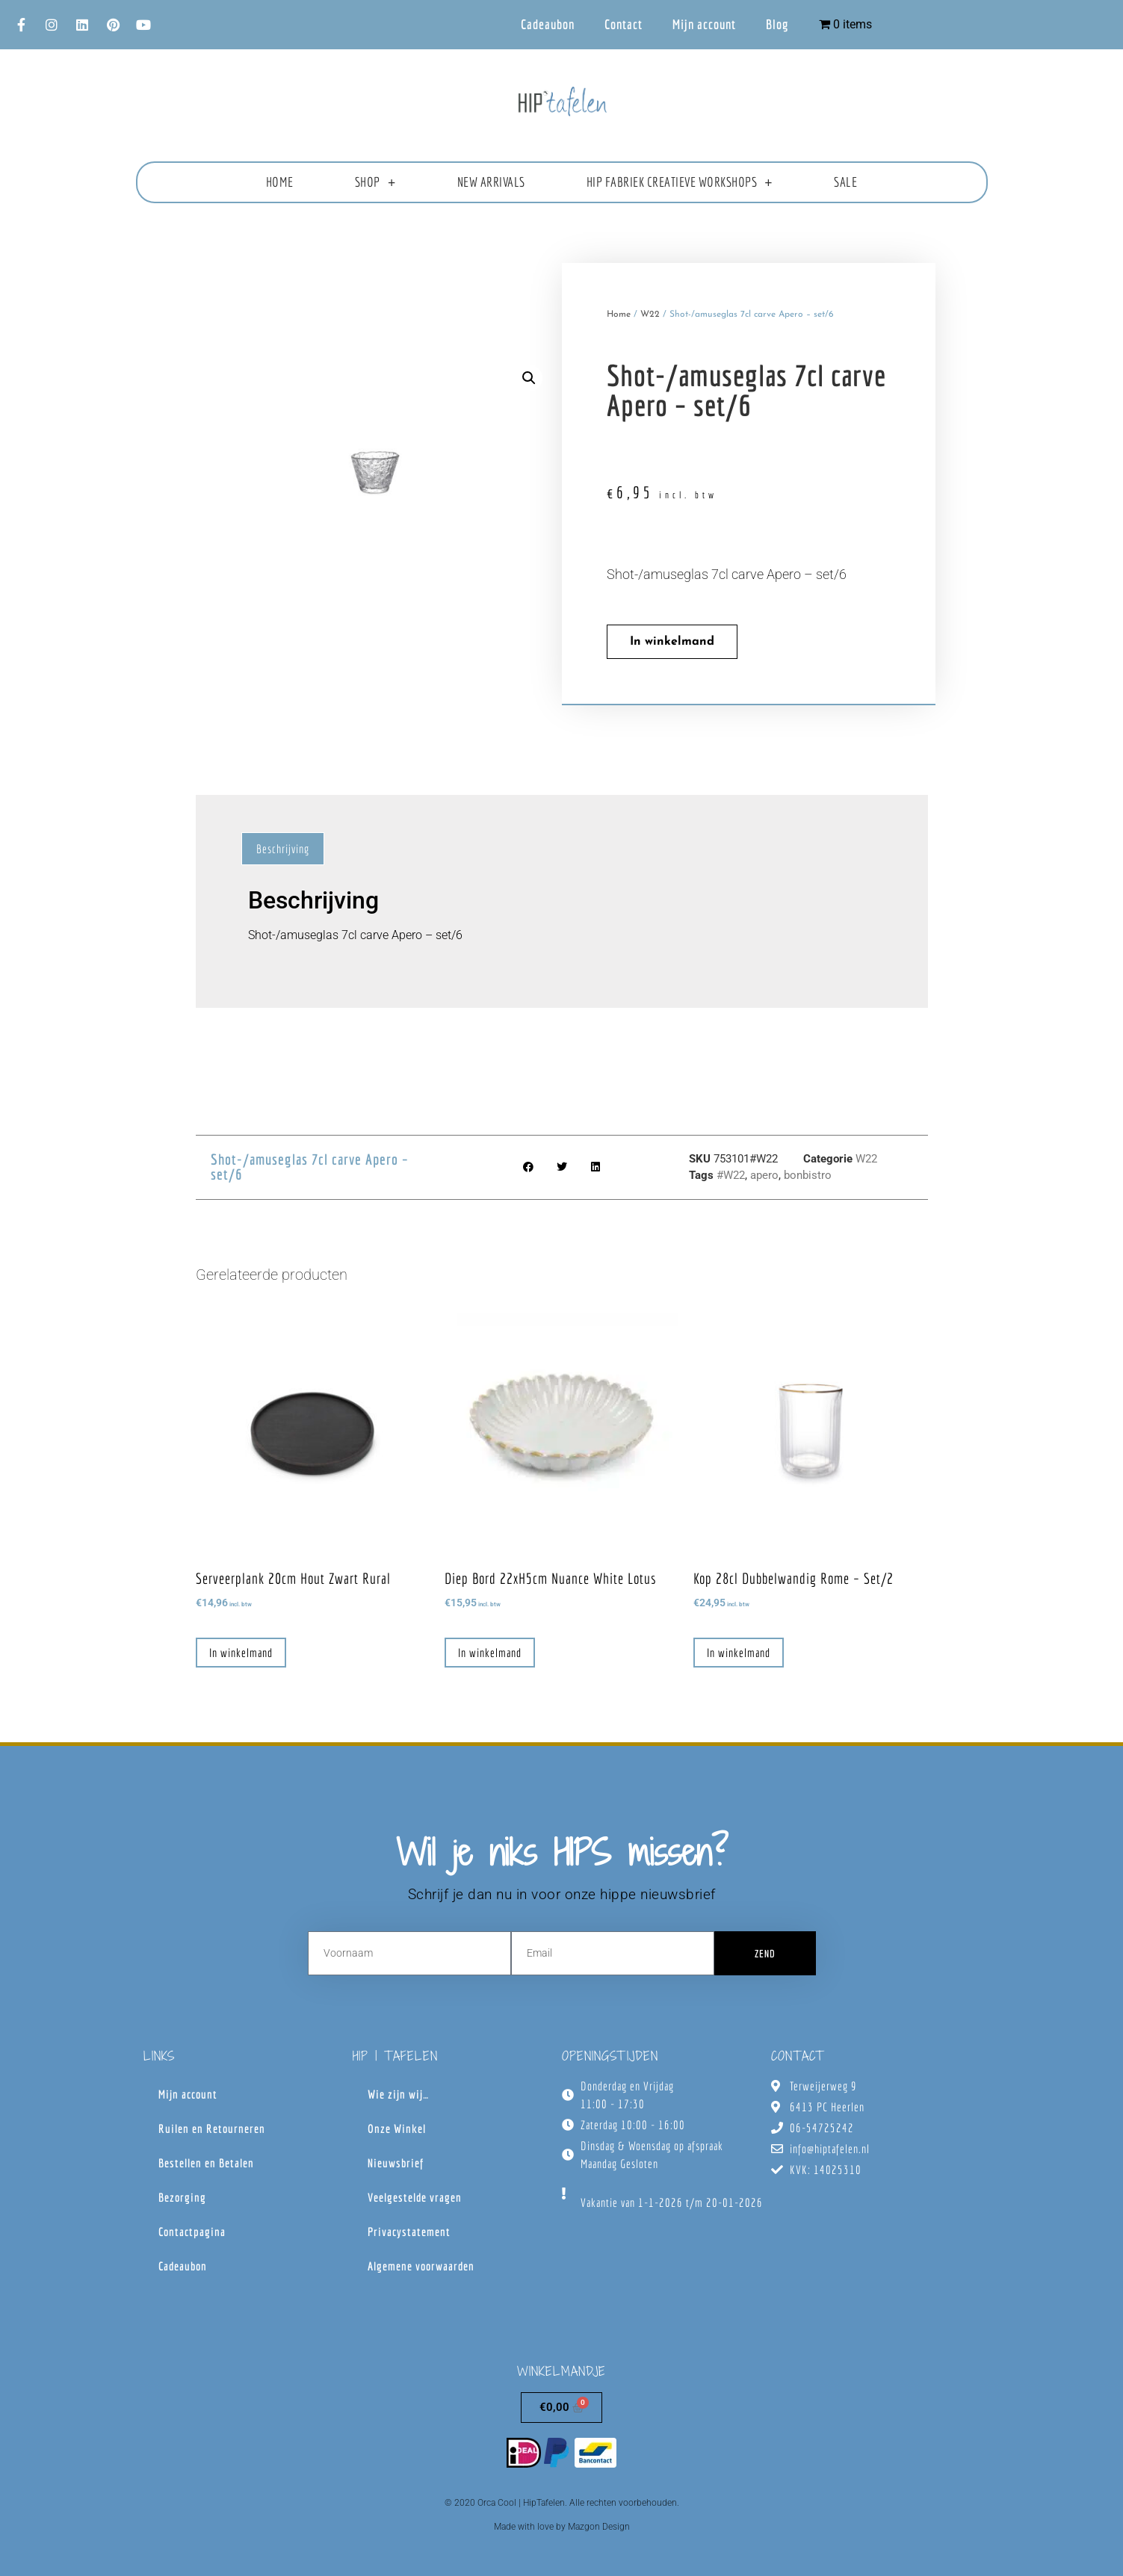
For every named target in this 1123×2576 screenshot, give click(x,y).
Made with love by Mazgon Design (562, 2526)
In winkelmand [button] (241, 1652)
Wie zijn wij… (398, 2094)
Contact (623, 24)
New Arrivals (491, 182)
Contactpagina (192, 2231)
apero (764, 1175)
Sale (845, 182)
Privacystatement (409, 2231)
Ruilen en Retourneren (211, 2128)
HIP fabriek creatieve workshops (680, 182)
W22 (650, 314)
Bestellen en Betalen (206, 2163)
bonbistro (808, 1175)
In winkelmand (672, 642)
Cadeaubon (548, 24)
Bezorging (182, 2197)
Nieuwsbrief (396, 2163)
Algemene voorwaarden (421, 2266)
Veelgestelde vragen (415, 2197)
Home (280, 182)
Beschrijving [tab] (282, 848)
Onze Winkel (397, 2128)
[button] (529, 378)
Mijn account (704, 24)
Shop (375, 182)
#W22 (731, 1175)
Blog (777, 24)
